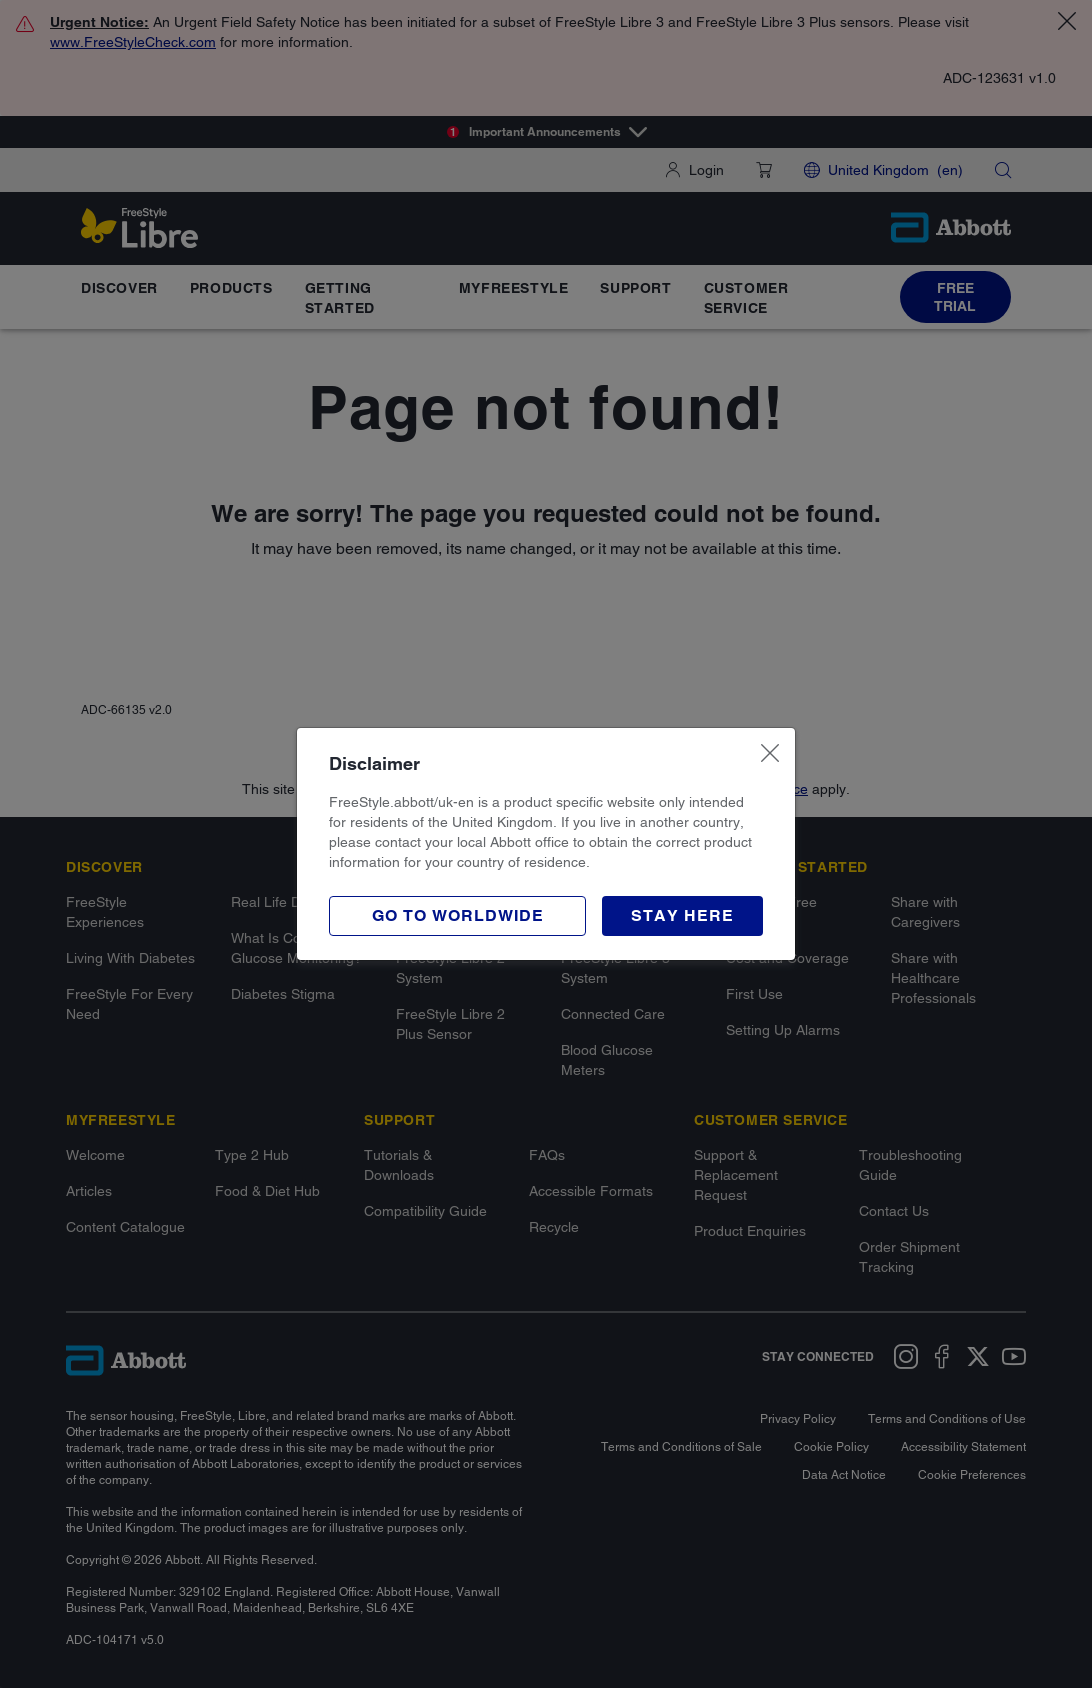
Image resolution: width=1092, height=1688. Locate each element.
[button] (682, 916)
